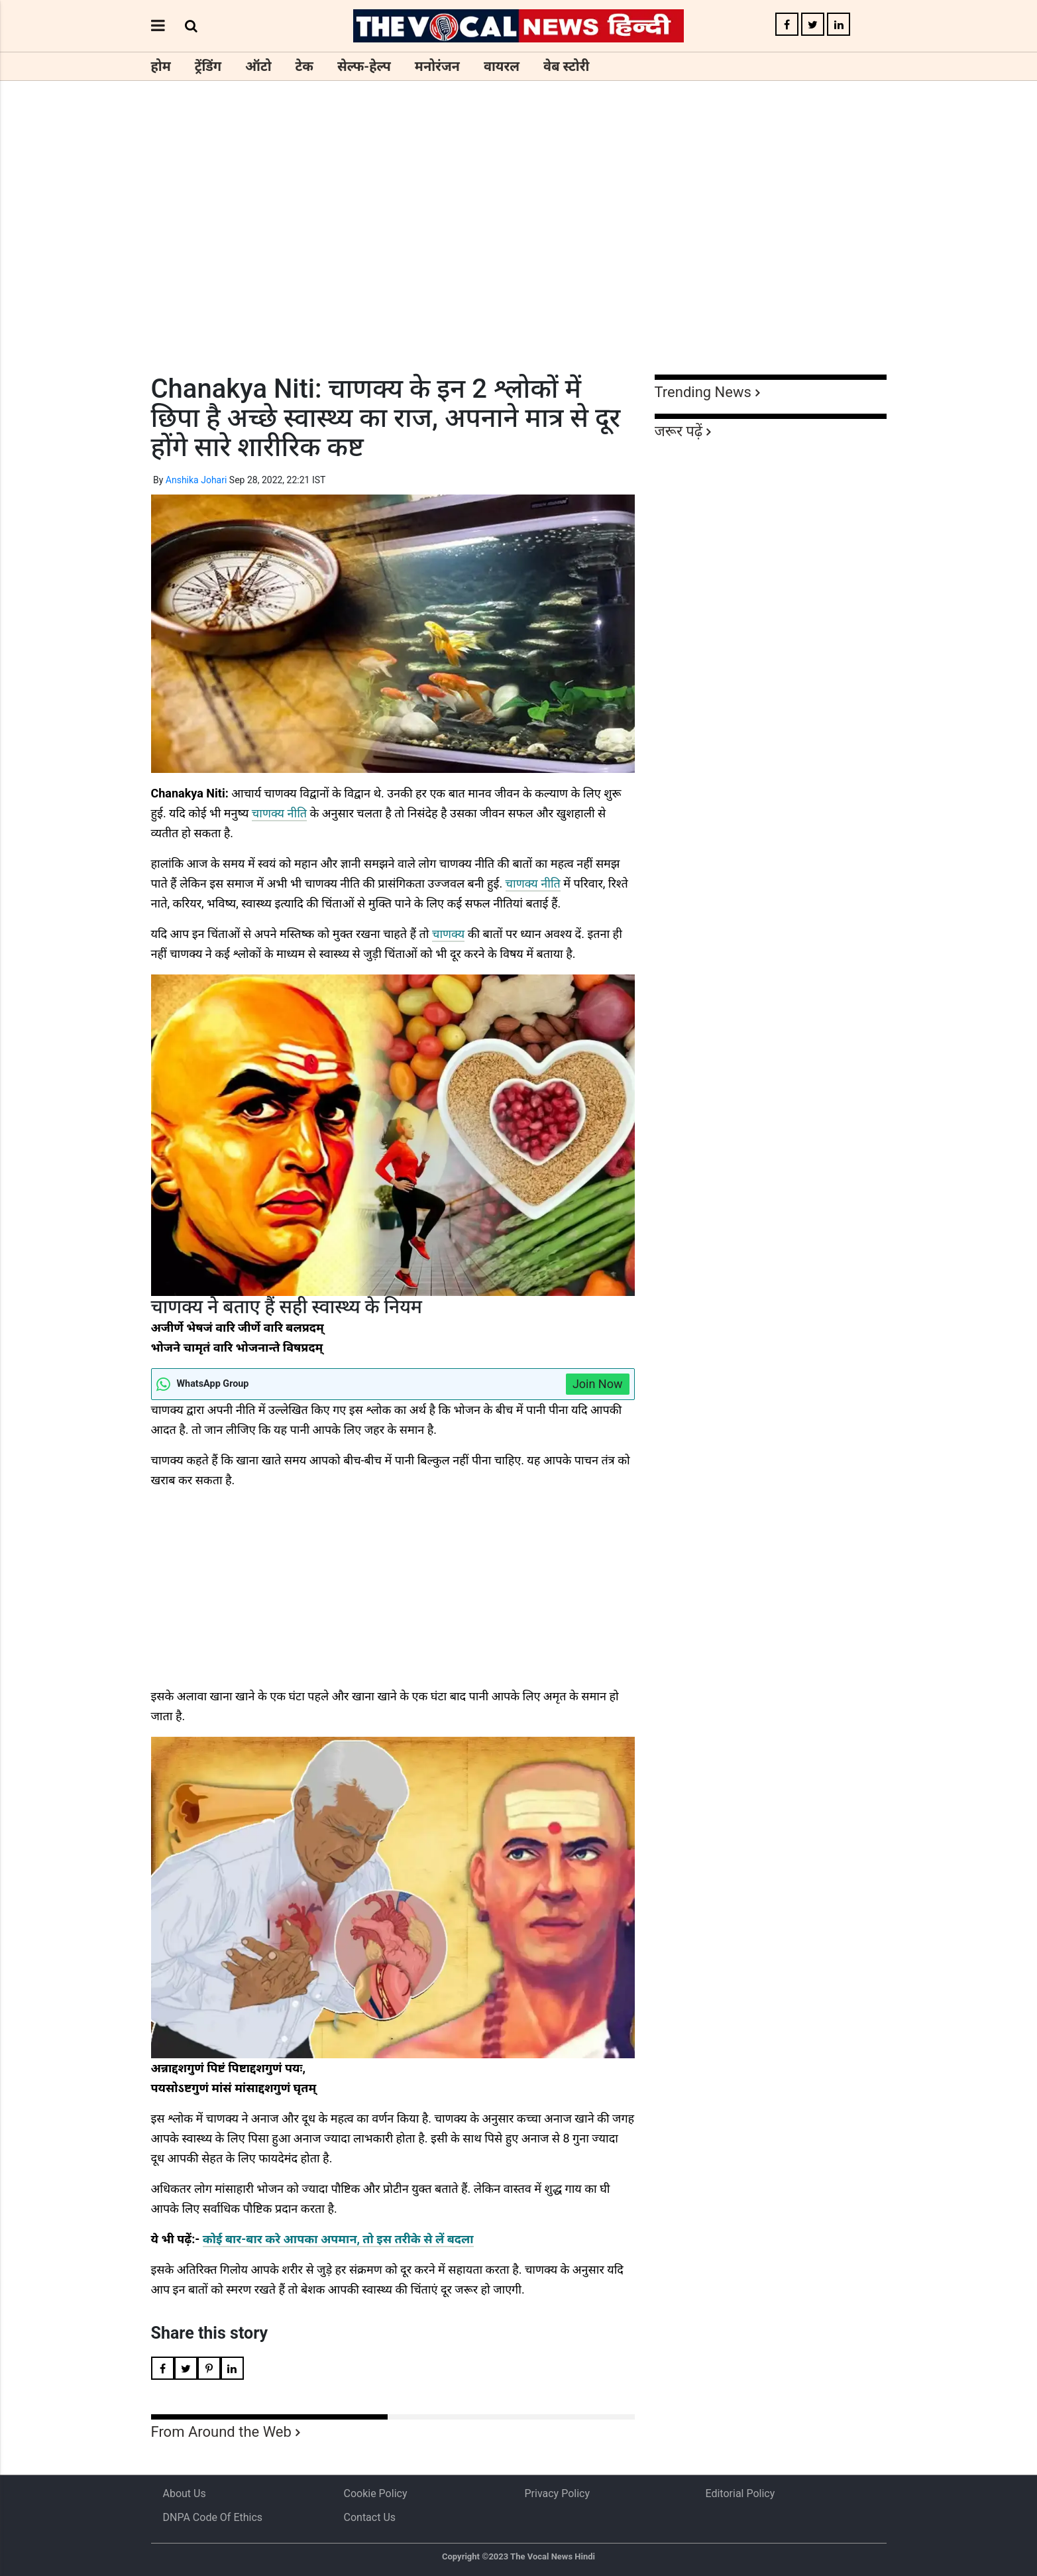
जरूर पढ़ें (679, 431)
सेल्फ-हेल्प (364, 66)
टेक (304, 66)
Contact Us (370, 2517)
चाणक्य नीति (279, 813)
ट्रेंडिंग (208, 66)
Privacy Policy (557, 2493)
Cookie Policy (376, 2493)
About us (184, 2493)
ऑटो (258, 66)
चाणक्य (448, 934)
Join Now (598, 1384)
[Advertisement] (519, 252)
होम (161, 66)
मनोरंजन (437, 66)
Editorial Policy (740, 2493)
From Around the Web (221, 2432)
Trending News (703, 392)
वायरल (501, 66)
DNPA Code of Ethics (213, 2517)
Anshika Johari (196, 480)
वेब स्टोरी (566, 66)
